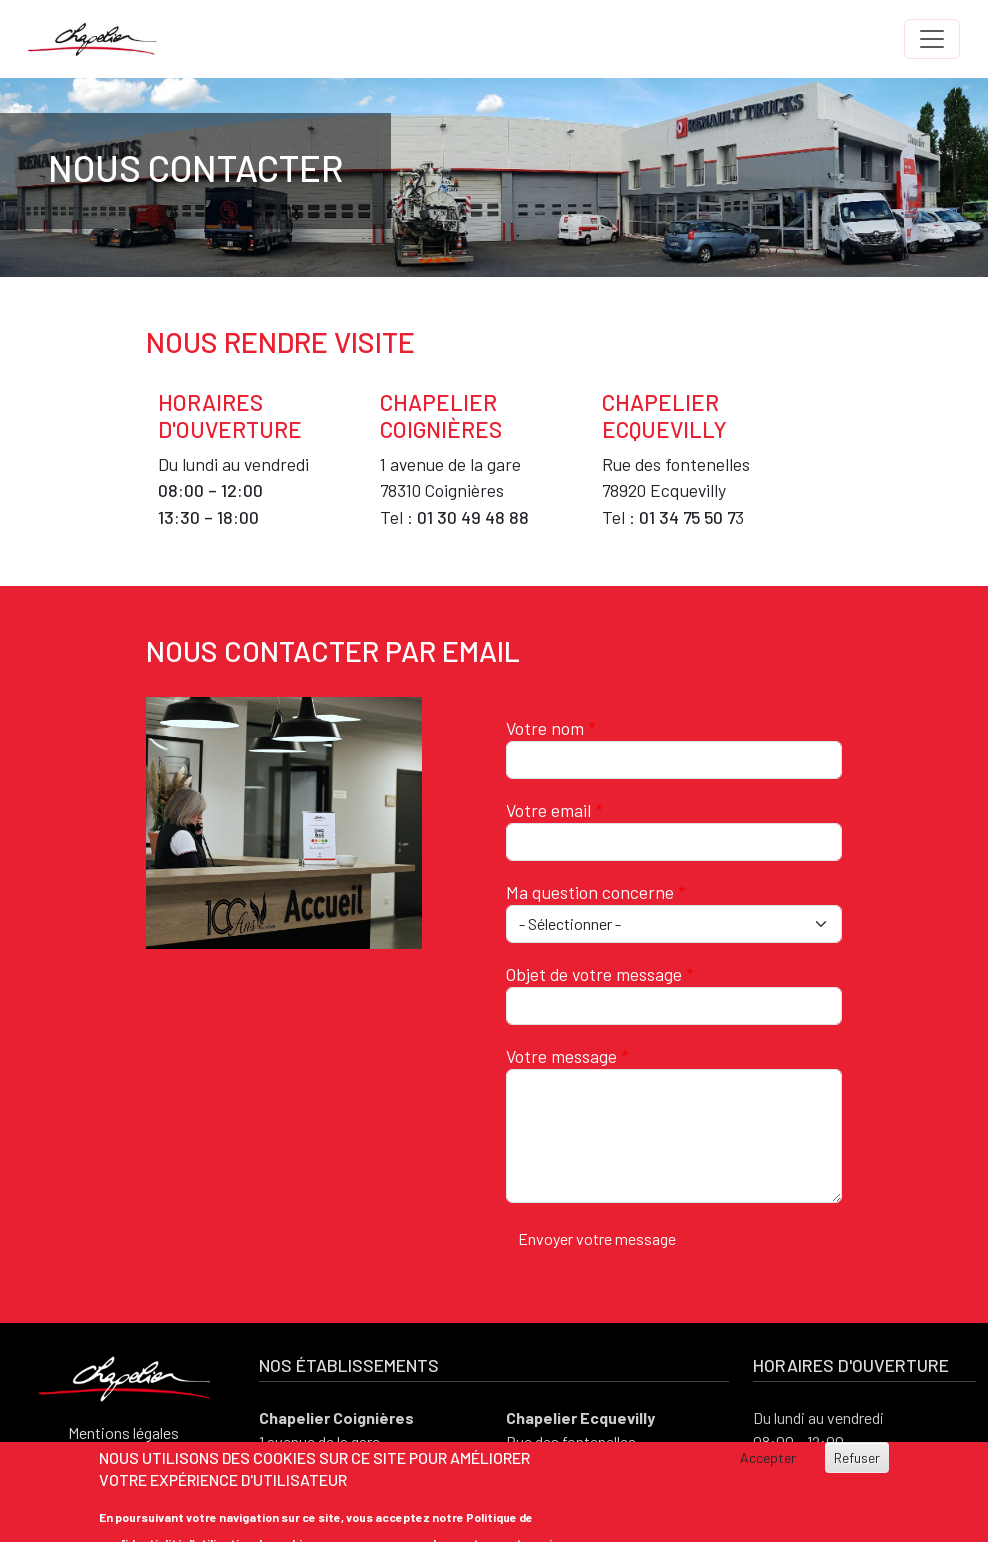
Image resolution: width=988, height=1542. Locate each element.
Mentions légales (123, 1432)
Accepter (768, 1457)
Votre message (561, 1056)
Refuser (857, 1457)
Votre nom (545, 728)
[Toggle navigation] (932, 39)
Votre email (548, 810)
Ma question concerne (590, 892)
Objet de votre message (594, 974)
